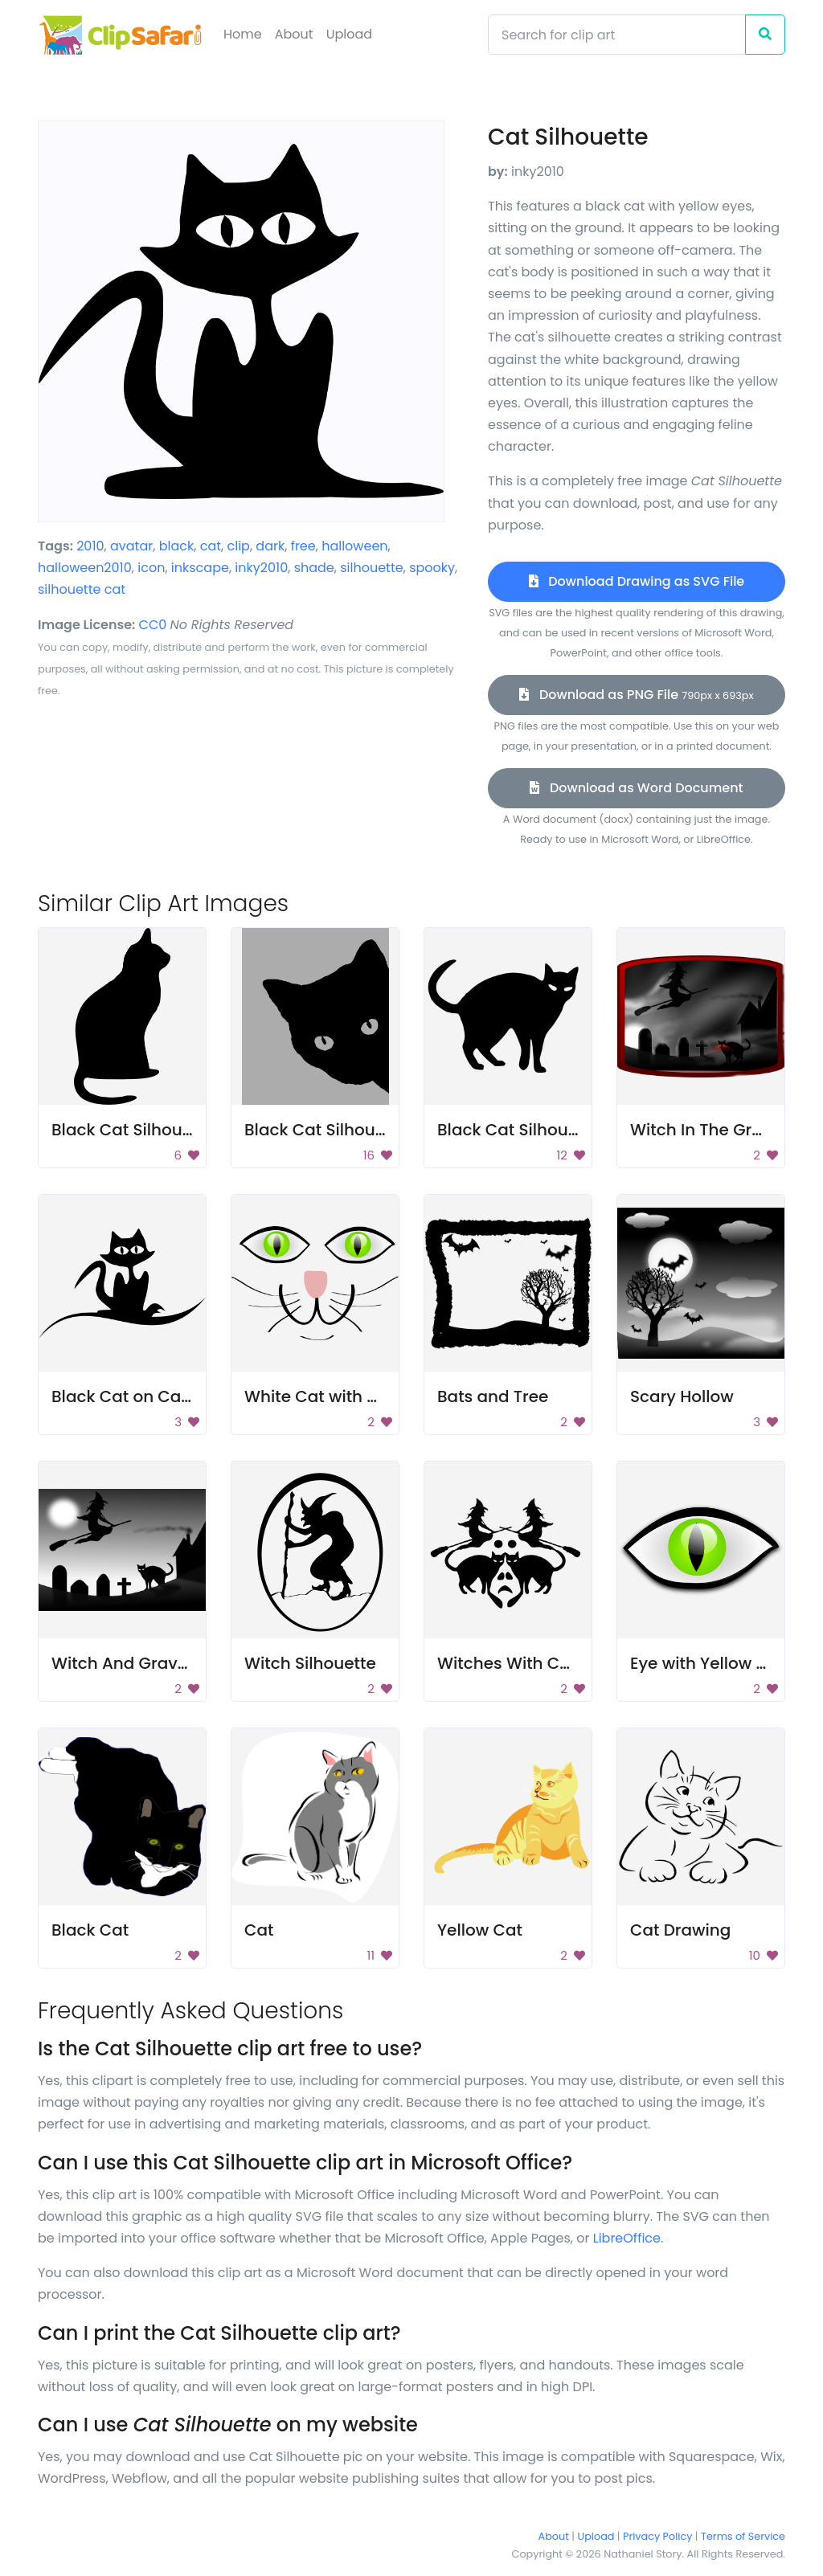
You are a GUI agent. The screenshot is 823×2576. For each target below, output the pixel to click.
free (303, 546)
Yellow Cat (479, 1930)
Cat (258, 1930)
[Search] (617, 34)
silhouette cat (81, 589)
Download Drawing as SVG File (636, 581)
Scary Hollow (682, 1396)
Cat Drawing (680, 1930)
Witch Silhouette (310, 1663)
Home (242, 34)
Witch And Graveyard (138, 1663)
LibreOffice (627, 2238)
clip (238, 546)
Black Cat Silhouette (132, 1129)
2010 (90, 546)
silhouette (371, 567)
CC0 (153, 624)
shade (314, 567)
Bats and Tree (492, 1396)
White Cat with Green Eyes (350, 1396)
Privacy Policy (657, 2536)
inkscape (200, 567)
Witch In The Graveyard (724, 1129)
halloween (354, 546)
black (176, 546)
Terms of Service (743, 2536)
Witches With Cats (511, 1663)
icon (151, 567)
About (294, 34)
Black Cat (90, 1930)
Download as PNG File (636, 694)
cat (210, 546)
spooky (432, 567)
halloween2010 (85, 567)
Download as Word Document (636, 788)
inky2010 (261, 567)
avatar (131, 546)
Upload (349, 34)
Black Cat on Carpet (132, 1396)
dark (270, 546)
